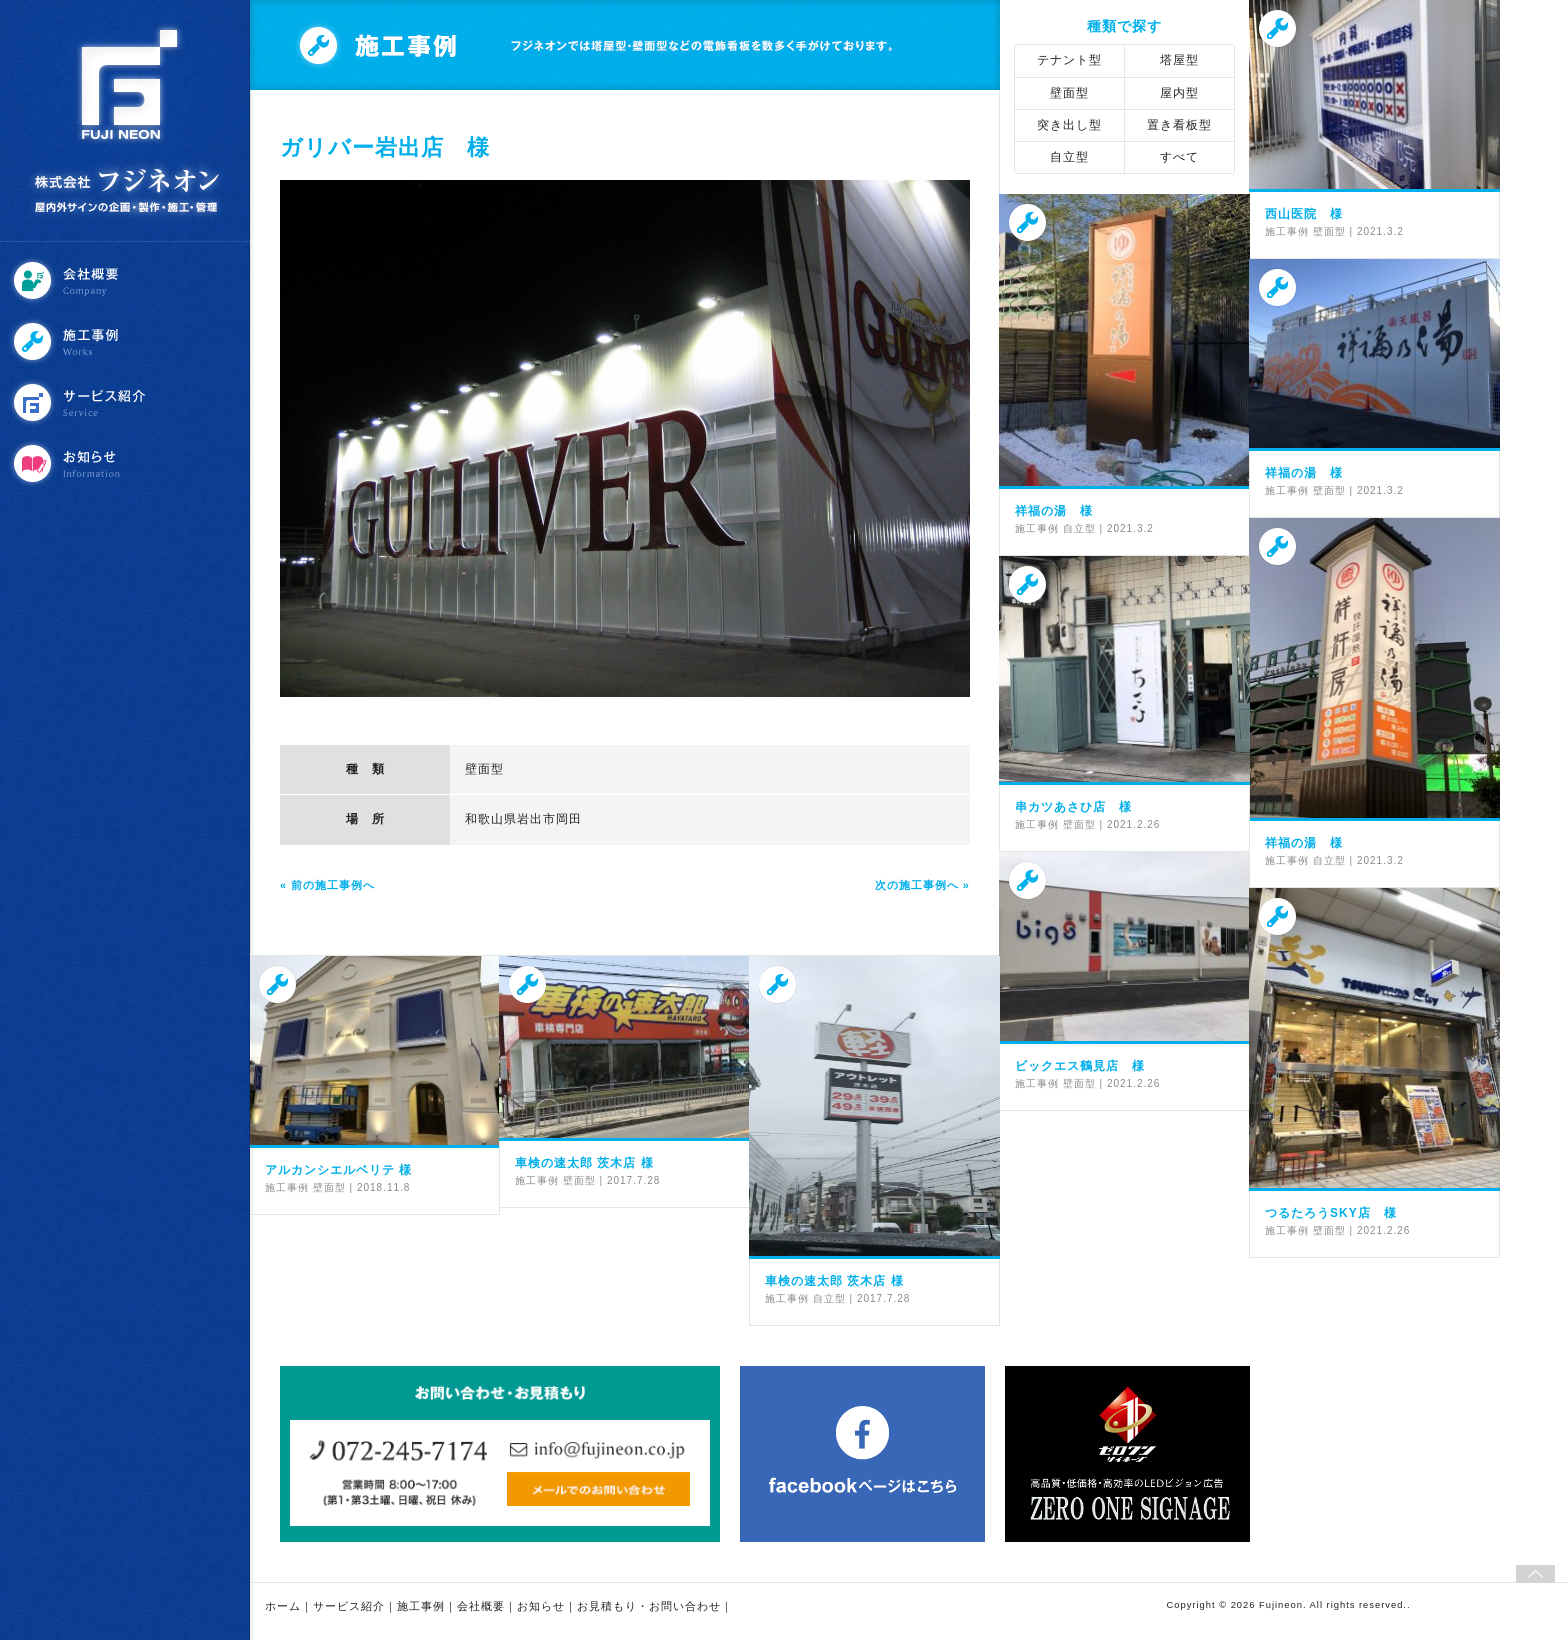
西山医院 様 (1304, 214)
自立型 (1069, 157)
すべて (1179, 157)
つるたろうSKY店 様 (1331, 1213)
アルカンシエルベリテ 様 (338, 1170)
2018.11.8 (384, 1187)
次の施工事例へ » (922, 885)
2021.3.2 (1380, 231)
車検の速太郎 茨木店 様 (584, 1163)
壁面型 (484, 769)
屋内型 (1179, 93)
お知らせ (127, 463)
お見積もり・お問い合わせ (649, 1606)
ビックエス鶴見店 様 (1080, 1066)
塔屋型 (1179, 60)
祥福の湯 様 (1054, 511)
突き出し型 (1069, 125)
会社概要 (127, 280)
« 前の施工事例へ (327, 885)
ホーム (283, 1606)
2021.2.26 (1134, 824)
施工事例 (127, 341)
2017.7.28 (634, 1180)
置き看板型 (1179, 125)
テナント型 (1069, 60)
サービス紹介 (127, 402)
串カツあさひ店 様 (1073, 807)
